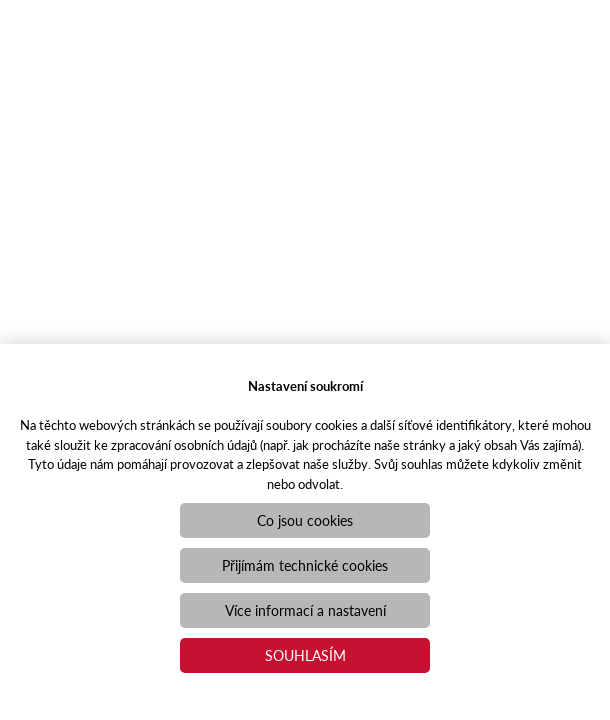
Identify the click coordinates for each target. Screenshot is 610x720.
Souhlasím (305, 655)
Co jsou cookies (305, 520)
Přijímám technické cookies (305, 565)
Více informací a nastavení (305, 610)
